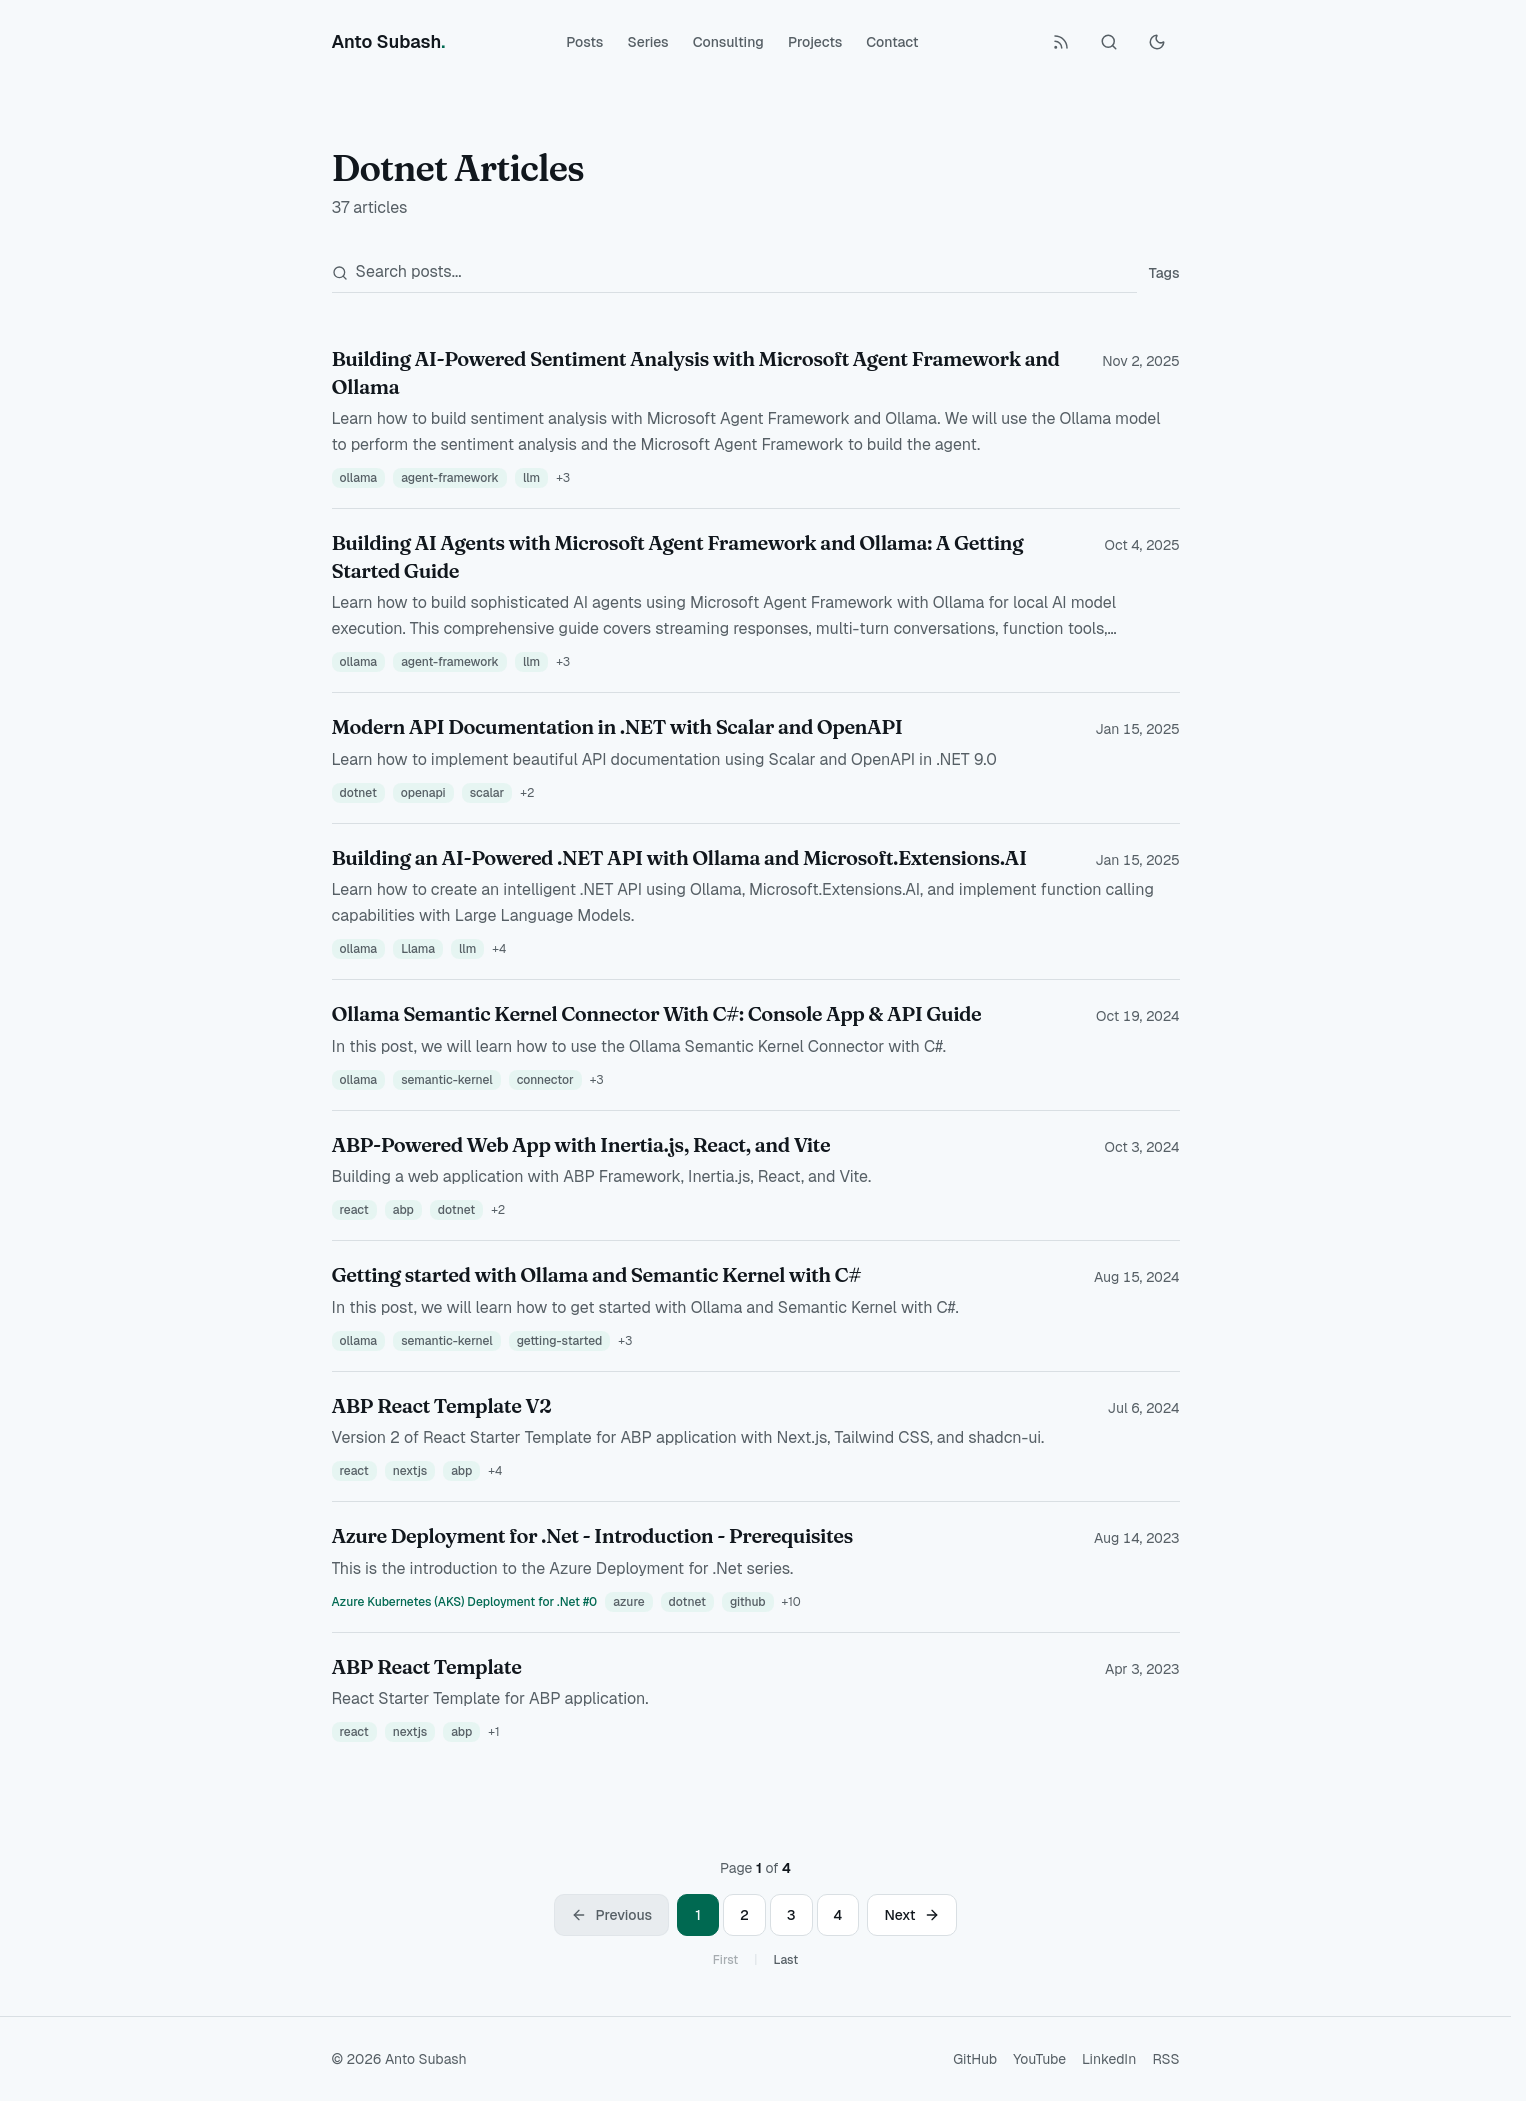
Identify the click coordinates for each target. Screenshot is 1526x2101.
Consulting (728, 42)
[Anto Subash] (389, 42)
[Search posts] (734, 272)
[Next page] (911, 1915)
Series (647, 42)
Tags (1164, 273)
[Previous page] (611, 1915)
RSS (1165, 2059)
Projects (815, 42)
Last (785, 1960)
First (725, 1960)
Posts (584, 42)
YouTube (1039, 2059)
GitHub (975, 2059)
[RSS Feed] (1061, 42)
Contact (892, 42)
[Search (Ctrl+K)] (1109, 42)
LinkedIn (1109, 2059)
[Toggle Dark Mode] (1157, 42)
